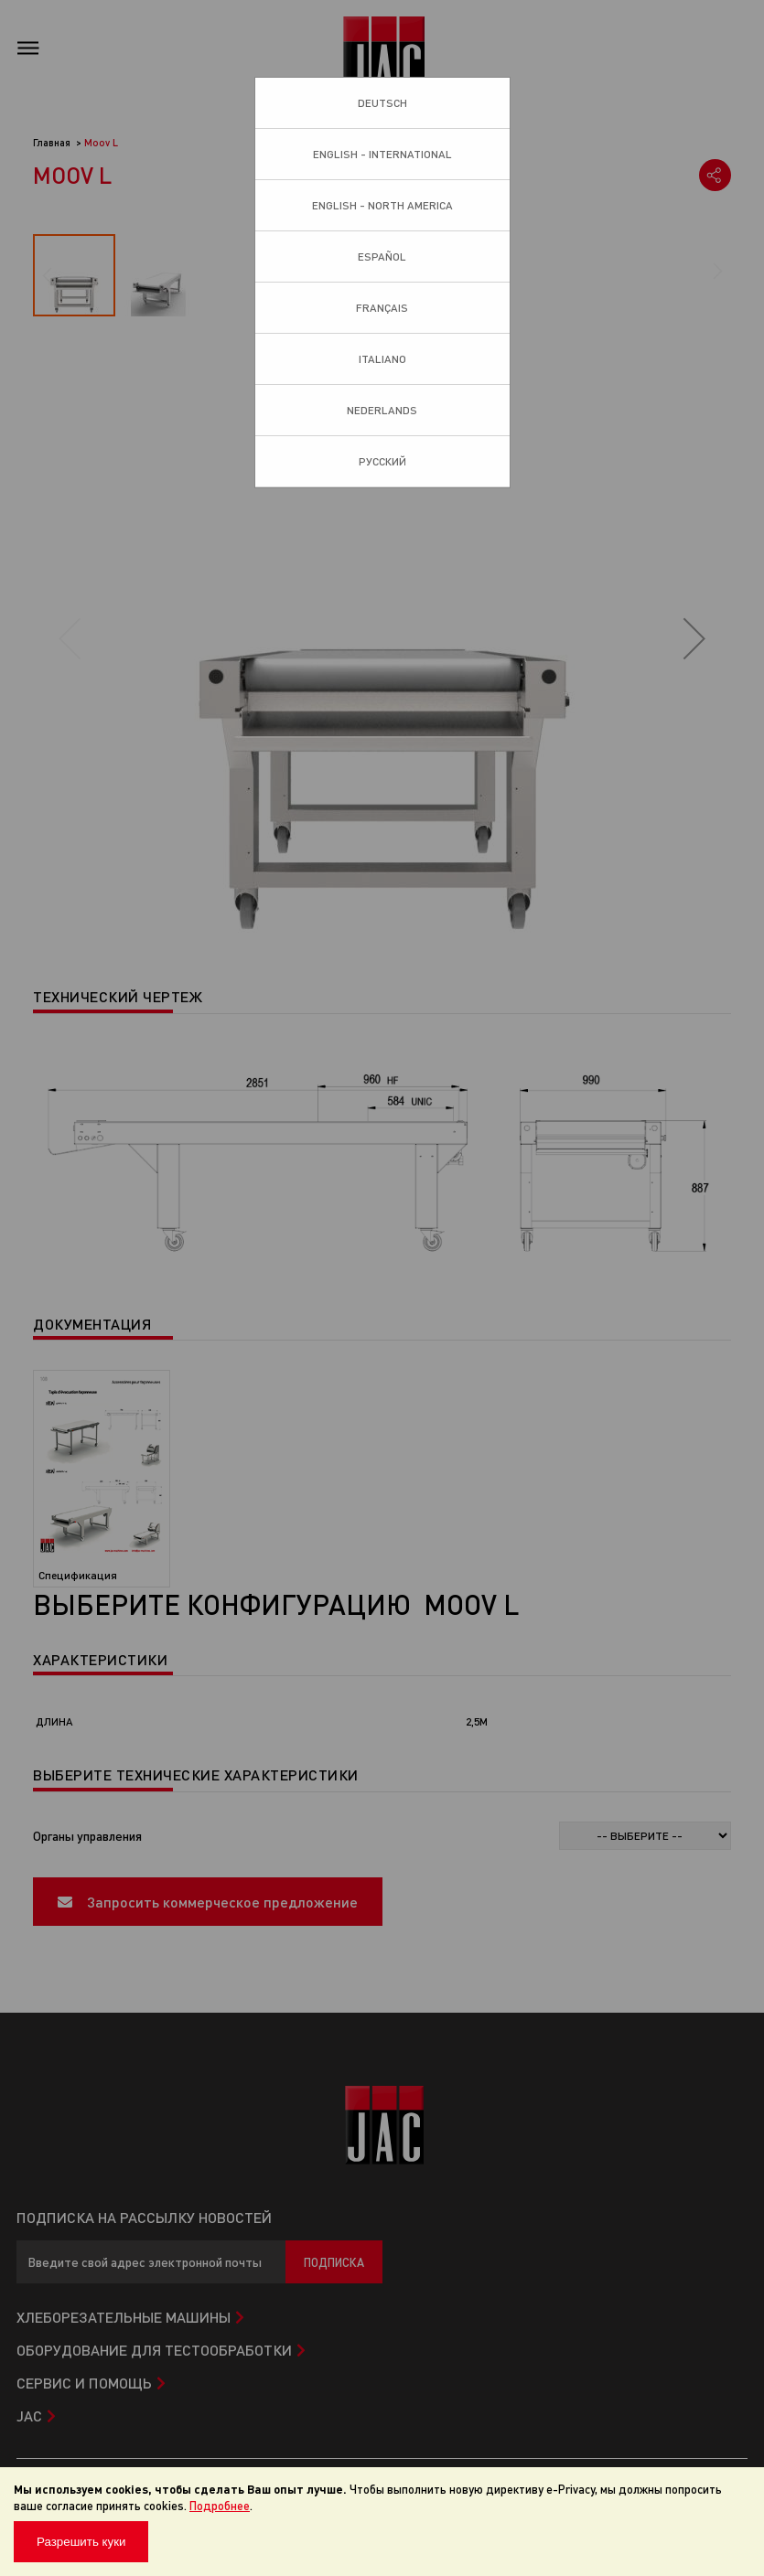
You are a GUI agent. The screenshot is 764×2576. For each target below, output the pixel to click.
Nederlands (382, 410)
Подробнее (219, 2505)
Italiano (382, 359)
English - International (382, 154)
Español (382, 256)
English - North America (382, 205)
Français (382, 308)
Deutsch (382, 103)
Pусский (382, 461)
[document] (382, 2521)
